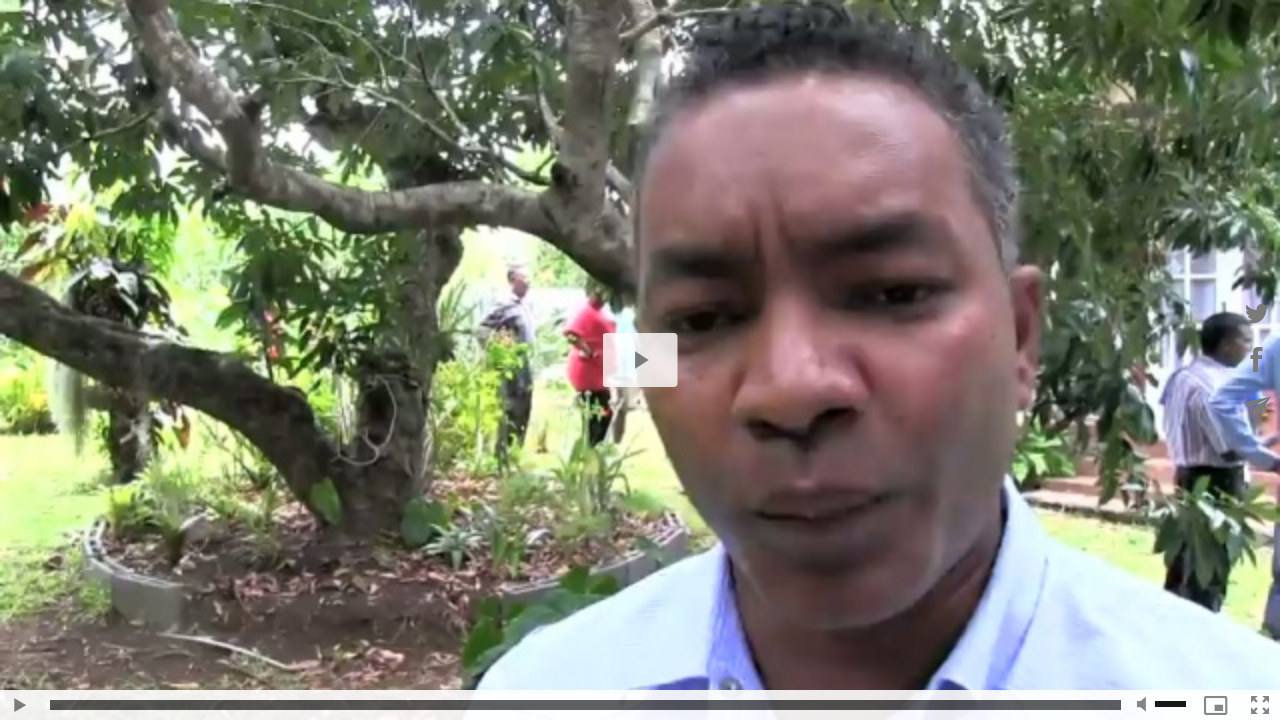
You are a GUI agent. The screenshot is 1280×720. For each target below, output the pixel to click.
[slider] (585, 705)
